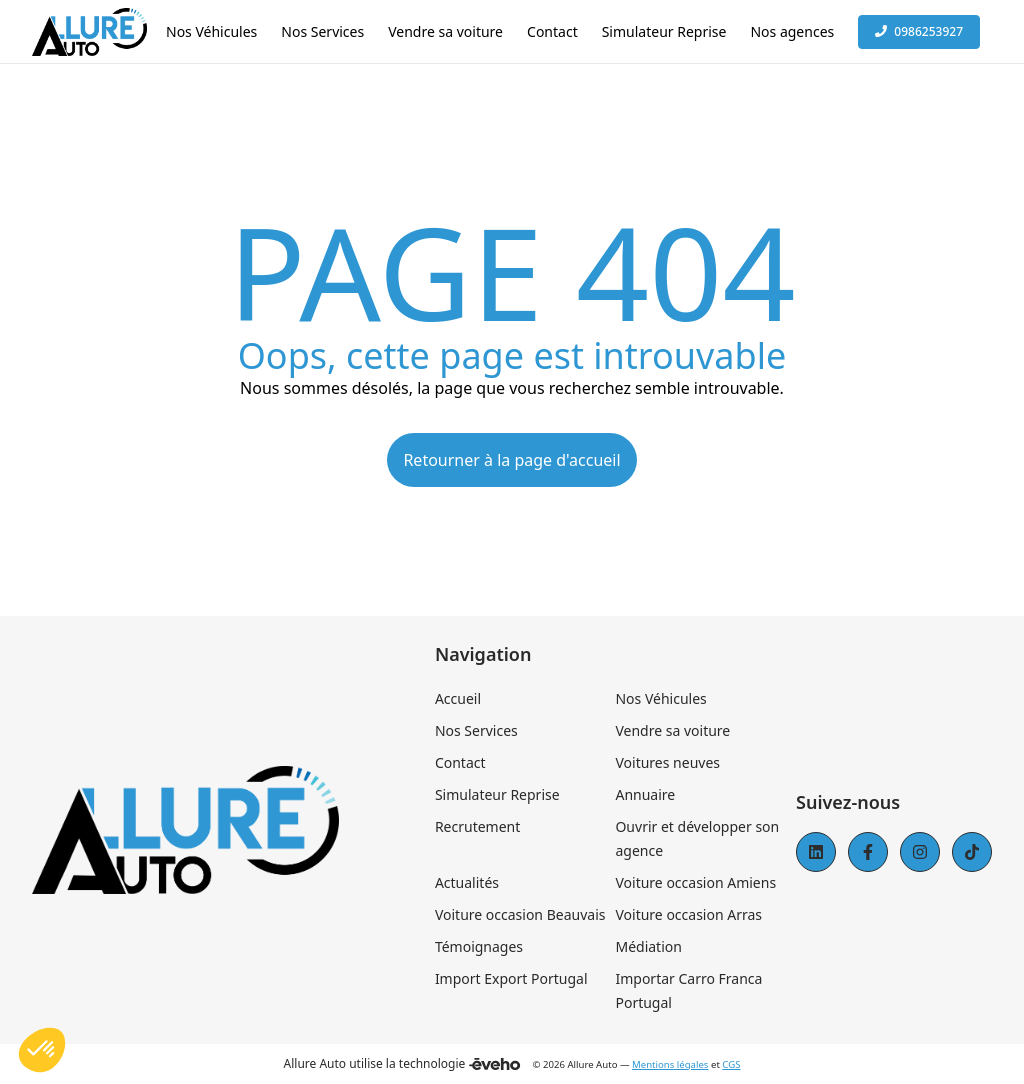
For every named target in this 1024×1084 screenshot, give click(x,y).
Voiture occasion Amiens (695, 882)
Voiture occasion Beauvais (520, 914)
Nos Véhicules (660, 698)
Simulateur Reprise (497, 794)
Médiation (648, 946)
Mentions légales (670, 1064)
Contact (460, 762)
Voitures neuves (667, 762)
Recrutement (477, 826)
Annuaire (645, 794)
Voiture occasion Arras (688, 914)
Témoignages (479, 946)
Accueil (458, 698)
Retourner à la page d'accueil (511, 460)
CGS (731, 1064)
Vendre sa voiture (672, 730)
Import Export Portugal (511, 978)
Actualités (467, 882)
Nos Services (476, 730)
